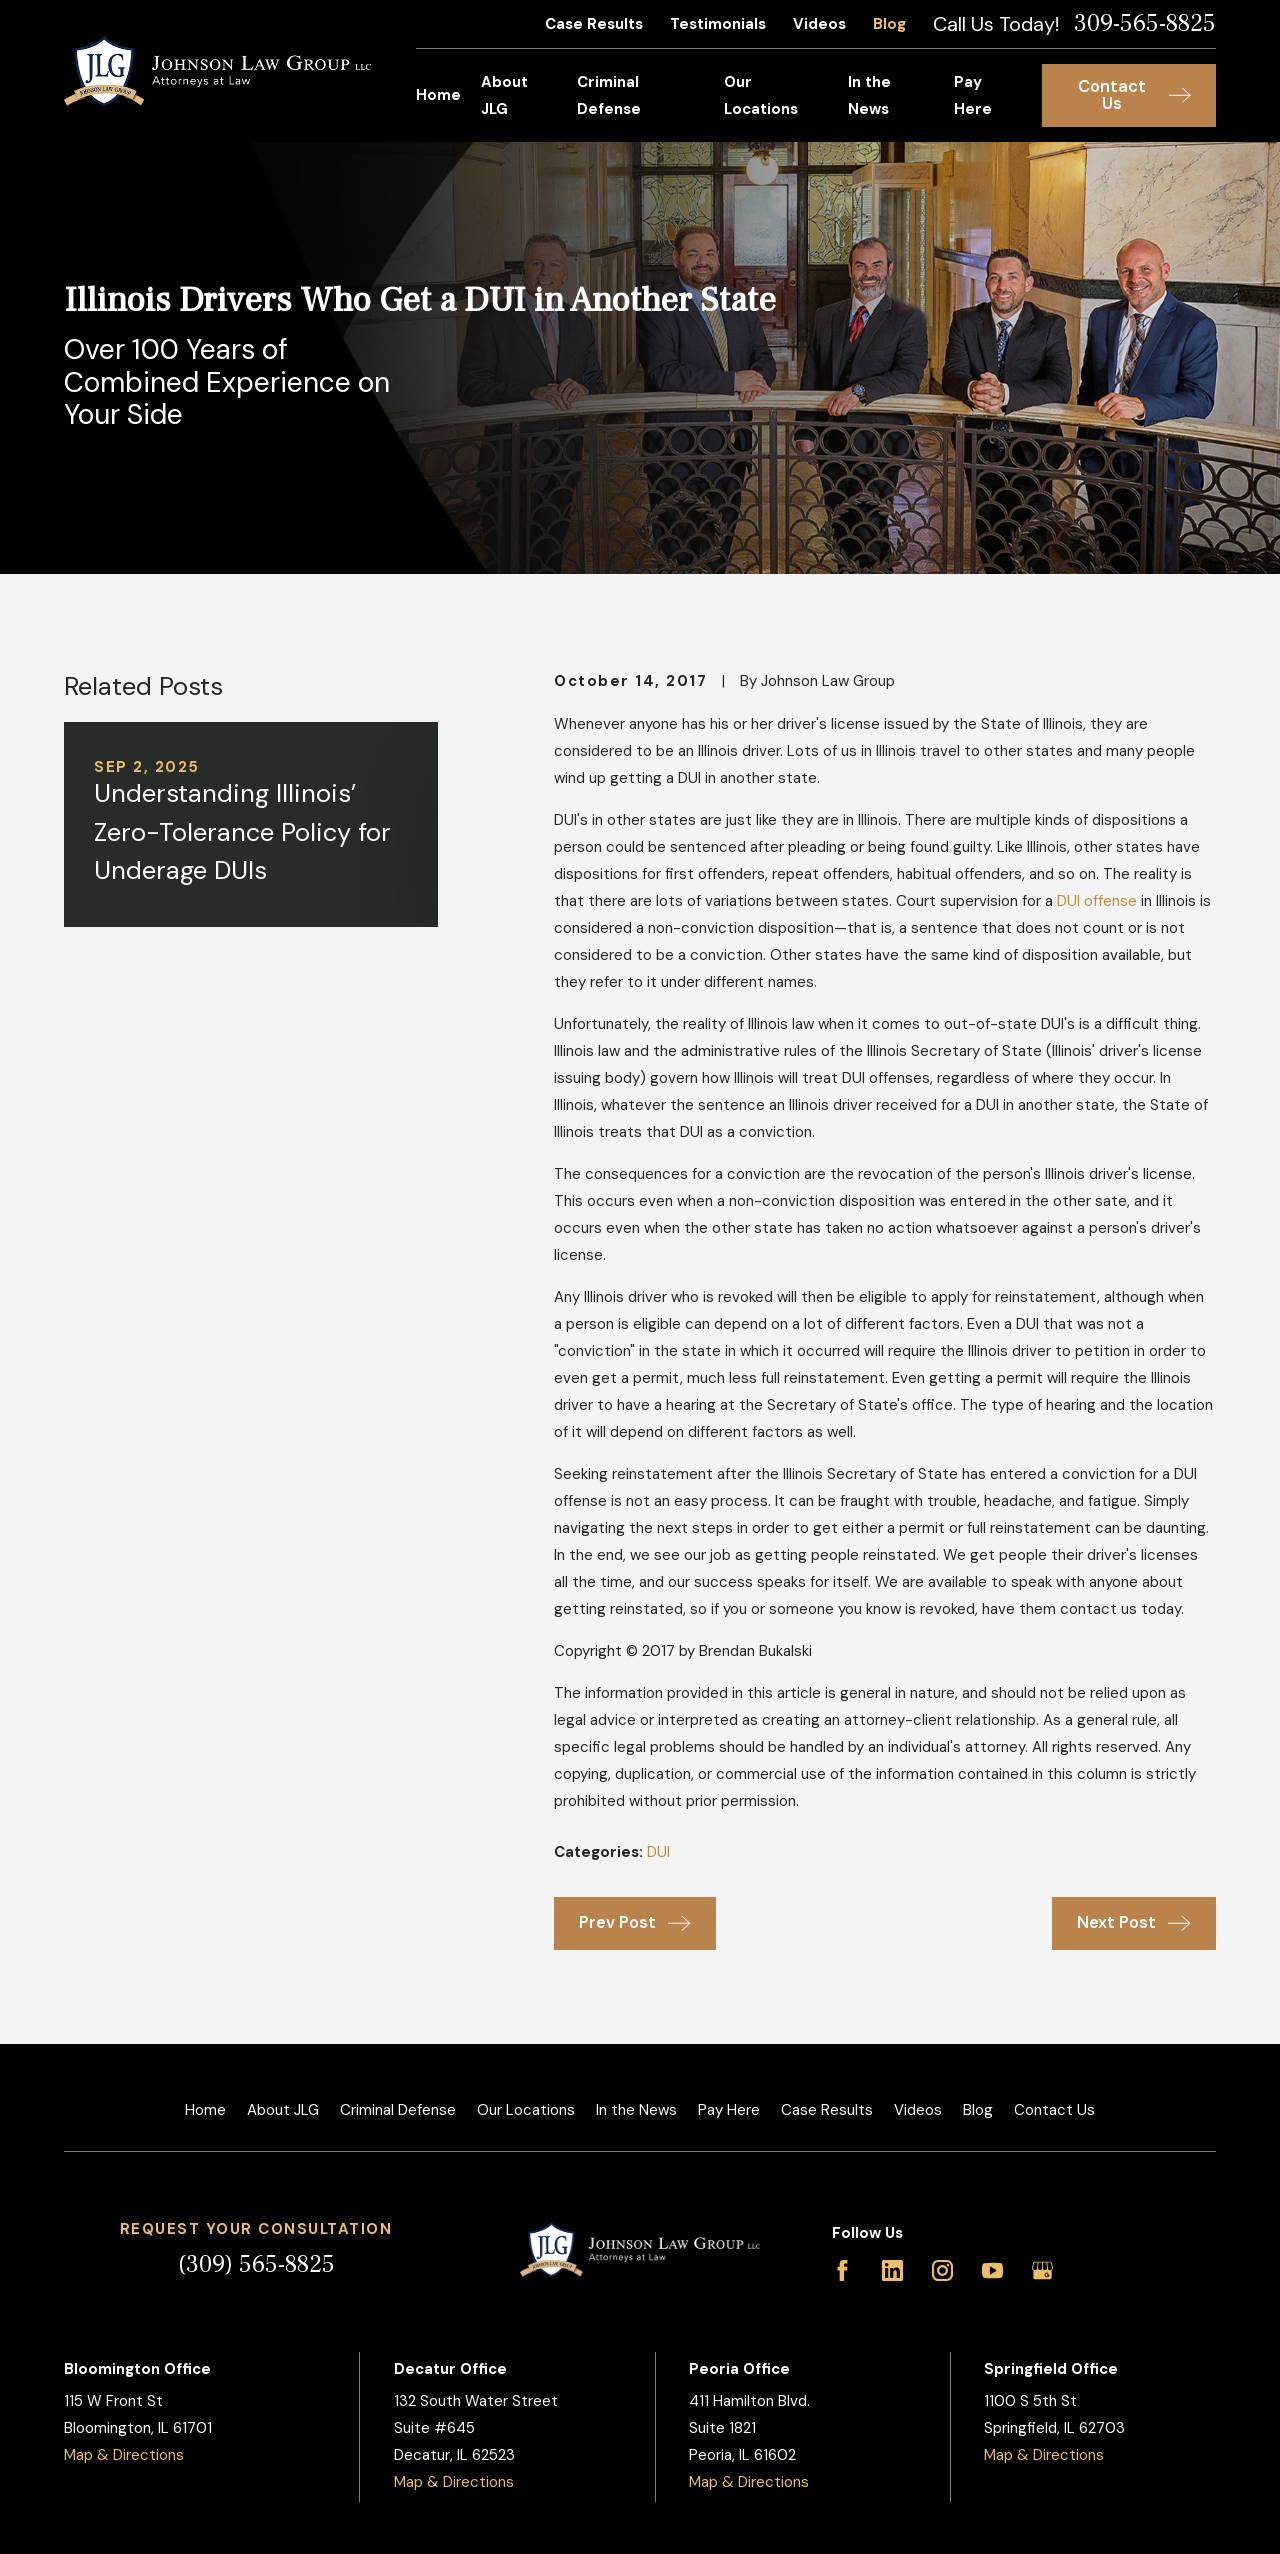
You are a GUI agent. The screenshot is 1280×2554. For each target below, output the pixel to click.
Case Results (594, 24)
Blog (889, 24)
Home (205, 2110)
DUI (658, 1852)
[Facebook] (842, 2270)
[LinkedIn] (892, 2270)
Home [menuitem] (438, 95)
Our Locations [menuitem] (761, 95)
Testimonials (718, 24)
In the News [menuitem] (869, 95)
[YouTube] (992, 2270)
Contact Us (1054, 2110)
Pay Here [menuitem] (973, 95)
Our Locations (526, 2110)
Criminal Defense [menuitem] (609, 95)
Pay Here (729, 2110)
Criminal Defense (398, 2110)
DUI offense (1097, 901)
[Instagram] (942, 2270)
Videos (819, 24)
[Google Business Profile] (1042, 2270)
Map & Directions (124, 2455)
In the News (636, 2110)
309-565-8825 (1145, 24)
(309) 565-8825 (256, 2264)
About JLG (283, 2110)
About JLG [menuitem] (504, 95)
